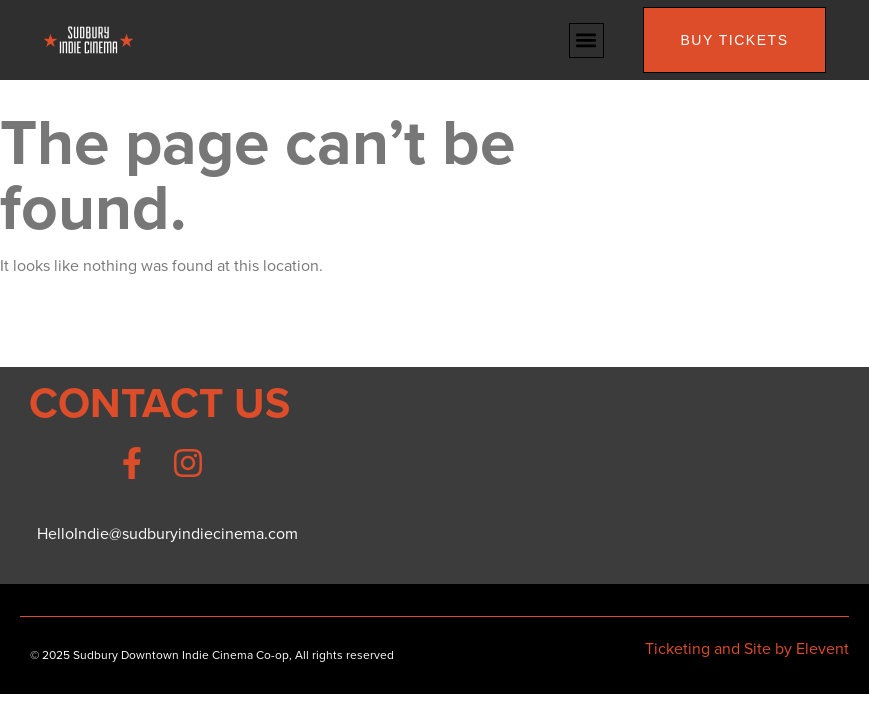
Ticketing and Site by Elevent (747, 648)
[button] (586, 40)
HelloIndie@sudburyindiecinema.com (167, 533)
